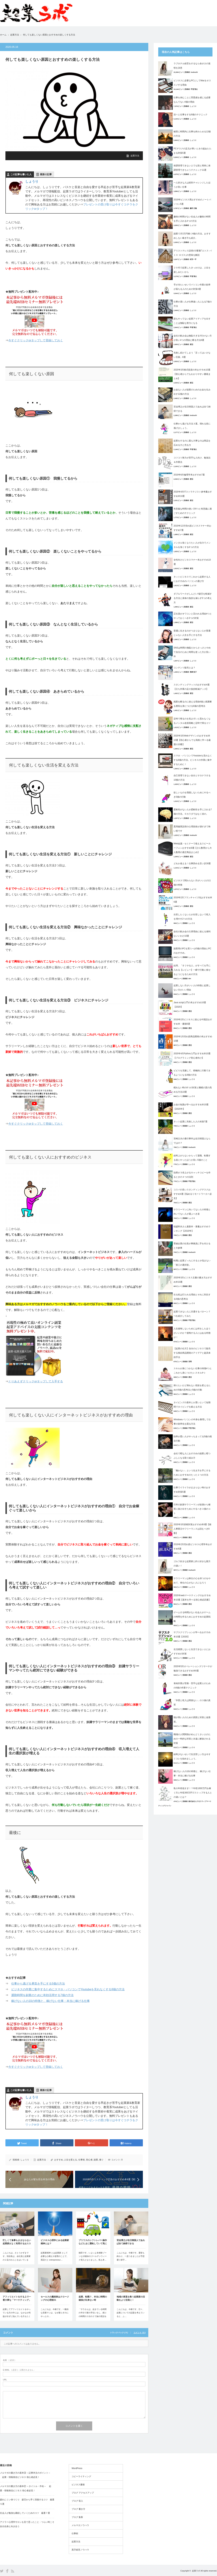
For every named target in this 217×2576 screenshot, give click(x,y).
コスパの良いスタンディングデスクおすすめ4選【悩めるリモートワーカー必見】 (193, 1194)
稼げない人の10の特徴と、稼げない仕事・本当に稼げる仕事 (50, 2000)
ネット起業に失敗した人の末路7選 (190, 1121)
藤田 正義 (193, 208)
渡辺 (191, 344)
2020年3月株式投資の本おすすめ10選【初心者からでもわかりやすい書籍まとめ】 (192, 374)
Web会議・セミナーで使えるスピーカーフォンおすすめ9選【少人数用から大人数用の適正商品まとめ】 (193, 848)
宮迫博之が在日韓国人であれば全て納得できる (131, 2242)
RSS (12, 2571)
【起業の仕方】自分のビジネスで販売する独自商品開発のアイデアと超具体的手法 (192, 1352)
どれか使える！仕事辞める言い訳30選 (192, 863)
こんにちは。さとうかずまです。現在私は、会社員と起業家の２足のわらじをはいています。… (17, 2258)
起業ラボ (196, 2571)
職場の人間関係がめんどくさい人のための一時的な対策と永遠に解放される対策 (192, 1738)
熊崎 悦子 (193, 672)
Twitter (1, 2571)
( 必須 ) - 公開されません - (19, 2370)
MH (189, 979)
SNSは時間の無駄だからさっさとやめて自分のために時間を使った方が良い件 (192, 652)
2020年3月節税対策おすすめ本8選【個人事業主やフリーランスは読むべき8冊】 (192, 1528)
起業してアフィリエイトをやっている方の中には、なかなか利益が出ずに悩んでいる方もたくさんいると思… (17, 2314)
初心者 (89, 2159)
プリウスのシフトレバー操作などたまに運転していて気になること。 (93, 2242)
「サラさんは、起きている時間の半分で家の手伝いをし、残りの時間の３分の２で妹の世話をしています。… (93, 2314)
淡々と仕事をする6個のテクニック (190, 114)
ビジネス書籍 (78, 2484)
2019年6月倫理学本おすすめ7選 (189, 474)
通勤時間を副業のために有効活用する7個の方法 (42, 1995)
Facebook (7, 2571)
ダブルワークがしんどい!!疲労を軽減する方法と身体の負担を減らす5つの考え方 (193, 598)
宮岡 (190, 1361)
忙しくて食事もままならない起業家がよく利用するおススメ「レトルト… (17, 2242)
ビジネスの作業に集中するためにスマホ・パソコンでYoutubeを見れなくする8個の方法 (68, 1989)
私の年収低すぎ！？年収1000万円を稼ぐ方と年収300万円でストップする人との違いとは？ (193, 1792)
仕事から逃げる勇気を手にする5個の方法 (38, 1983)
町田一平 (193, 259)
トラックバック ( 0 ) (119, 2333)
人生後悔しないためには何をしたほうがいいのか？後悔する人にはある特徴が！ (192, 1333)
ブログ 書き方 (78, 2509)
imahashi (194, 72)
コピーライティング (81, 2476)
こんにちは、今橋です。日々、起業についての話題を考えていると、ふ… (130, 2313)
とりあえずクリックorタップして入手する (35, 1381)
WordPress (77, 2468)
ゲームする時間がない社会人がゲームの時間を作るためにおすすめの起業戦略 (192, 1616)
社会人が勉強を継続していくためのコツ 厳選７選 (25, 2513)
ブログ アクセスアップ (83, 2492)
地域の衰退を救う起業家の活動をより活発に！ (131, 2298)
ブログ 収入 (77, 2501)
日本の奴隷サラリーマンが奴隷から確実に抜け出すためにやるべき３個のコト (192, 1509)
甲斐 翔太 (194, 89)
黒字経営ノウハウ (80, 2549)
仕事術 (81, 2159)
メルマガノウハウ (80, 2525)
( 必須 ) (9, 2360)
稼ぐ (101, 2159)
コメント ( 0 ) (139, 2333)
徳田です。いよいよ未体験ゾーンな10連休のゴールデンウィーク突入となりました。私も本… (93, 2256)
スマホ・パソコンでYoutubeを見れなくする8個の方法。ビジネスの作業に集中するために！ (193, 760)
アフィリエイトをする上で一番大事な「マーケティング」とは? (17, 2298)
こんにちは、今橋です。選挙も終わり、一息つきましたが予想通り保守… (130, 2256)
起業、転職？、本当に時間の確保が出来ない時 (93, 2298)
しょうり (31, 181)
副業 (96, 2159)
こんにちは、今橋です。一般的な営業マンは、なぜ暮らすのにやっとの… (55, 2313)
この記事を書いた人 (21, 174)
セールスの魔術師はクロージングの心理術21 (55, 2298)
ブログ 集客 (77, 2517)
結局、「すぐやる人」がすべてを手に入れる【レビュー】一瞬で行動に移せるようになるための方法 (192, 970)
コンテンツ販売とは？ (184, 667)
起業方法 (14, 34)
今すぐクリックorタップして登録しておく (35, 340)
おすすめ (58, 2159)
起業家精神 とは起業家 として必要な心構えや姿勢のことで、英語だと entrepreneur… (55, 2256)
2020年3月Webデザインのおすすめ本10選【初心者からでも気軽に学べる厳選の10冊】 (192, 740)
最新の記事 (46, 174)
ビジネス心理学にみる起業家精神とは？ (55, 2242)
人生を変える (70, 2159)
